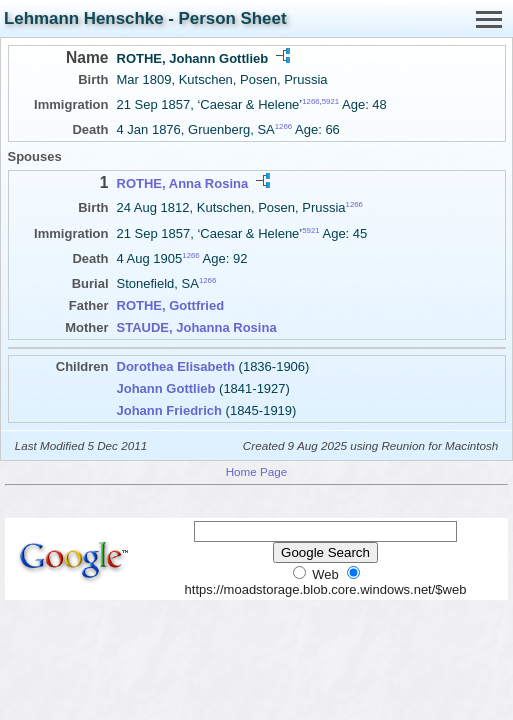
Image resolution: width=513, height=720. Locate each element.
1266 (310, 101)
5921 (330, 101)
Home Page (257, 471)
